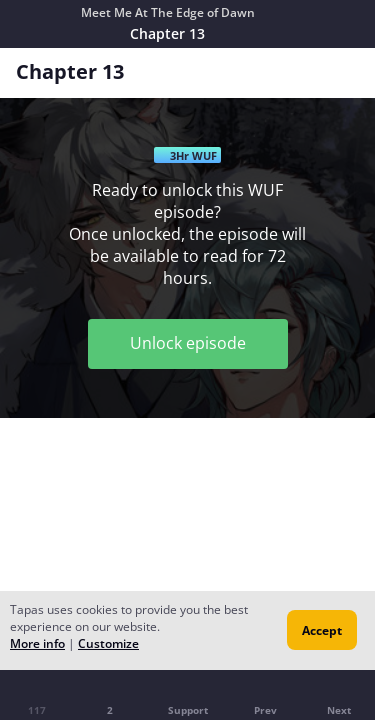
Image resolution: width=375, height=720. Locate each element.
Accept (322, 630)
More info (37, 643)
